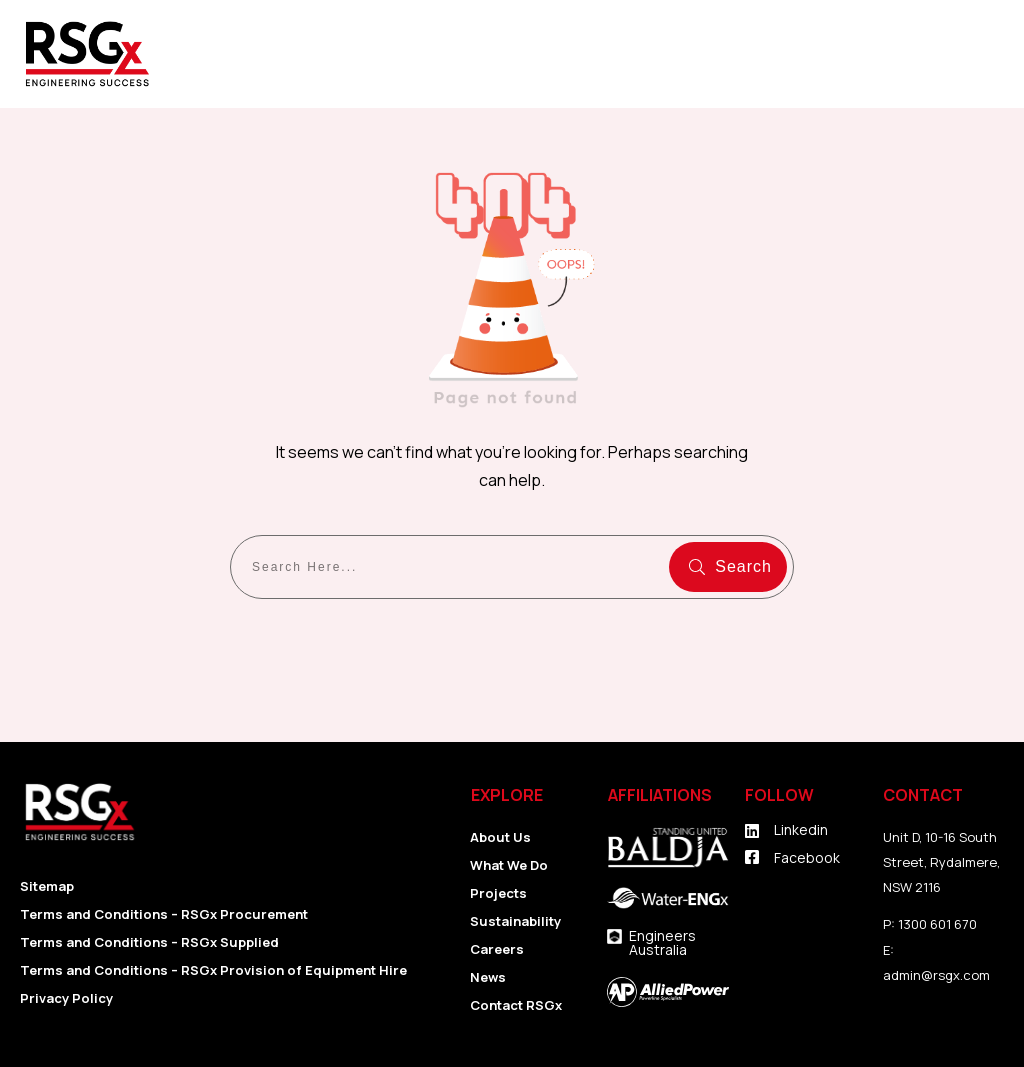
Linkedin (801, 829)
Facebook (807, 857)
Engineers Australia (662, 942)
